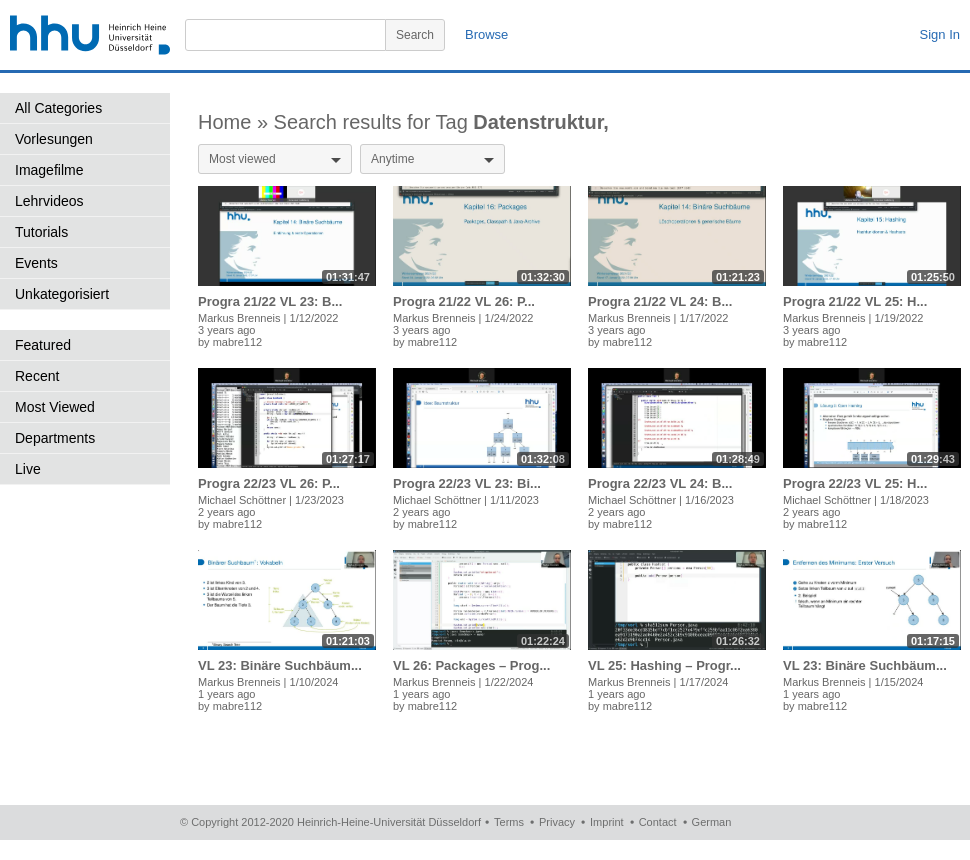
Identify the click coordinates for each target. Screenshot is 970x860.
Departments (55, 438)
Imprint (607, 822)
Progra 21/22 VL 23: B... (270, 301)
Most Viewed (55, 407)
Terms (509, 822)
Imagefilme (49, 170)
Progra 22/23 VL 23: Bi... (467, 483)
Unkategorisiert (62, 294)
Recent (37, 376)
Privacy (557, 822)
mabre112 (238, 342)
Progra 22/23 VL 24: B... (660, 483)
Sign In (940, 34)
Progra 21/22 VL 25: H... (855, 301)
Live (28, 469)
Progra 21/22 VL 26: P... (464, 301)
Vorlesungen (54, 139)
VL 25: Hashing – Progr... (664, 665)
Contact (658, 822)
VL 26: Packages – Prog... (471, 665)
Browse (486, 34)
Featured (43, 345)
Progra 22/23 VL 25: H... (855, 483)
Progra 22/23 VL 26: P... (269, 483)
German (712, 822)
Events (36, 263)
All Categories (58, 108)
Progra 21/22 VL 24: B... (660, 301)
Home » (236, 122)
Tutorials (41, 232)
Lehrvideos (49, 201)
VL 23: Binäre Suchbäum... (280, 665)
